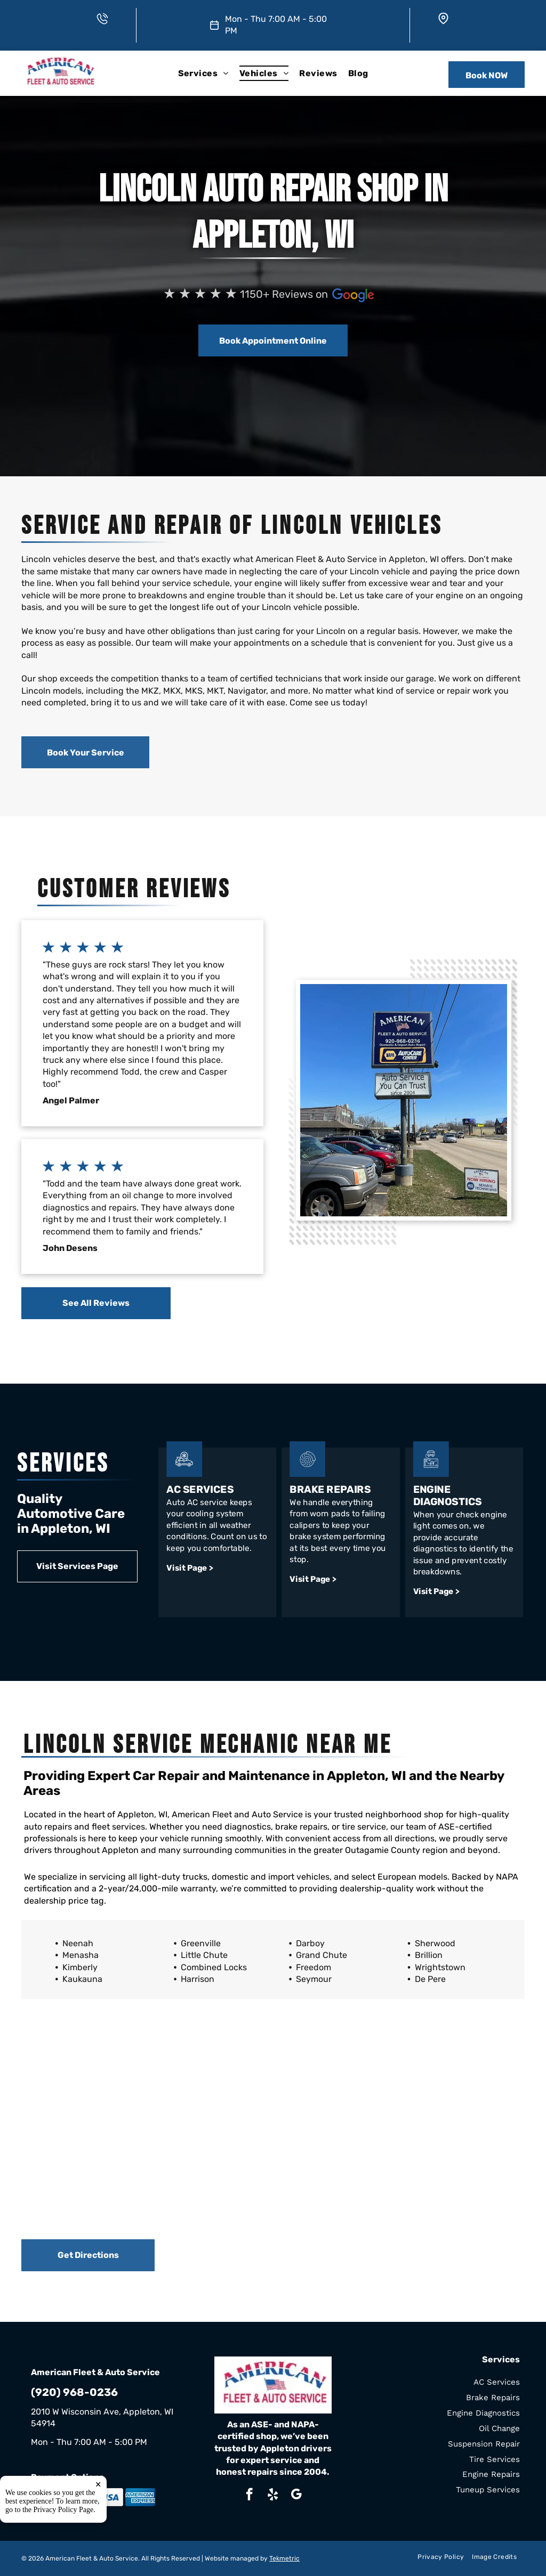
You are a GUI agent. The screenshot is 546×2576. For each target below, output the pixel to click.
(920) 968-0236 (74, 2392)
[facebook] (249, 2495)
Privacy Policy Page (64, 2510)
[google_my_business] (296, 2495)
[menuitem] (203, 73)
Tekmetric (284, 2558)
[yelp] (272, 2495)
